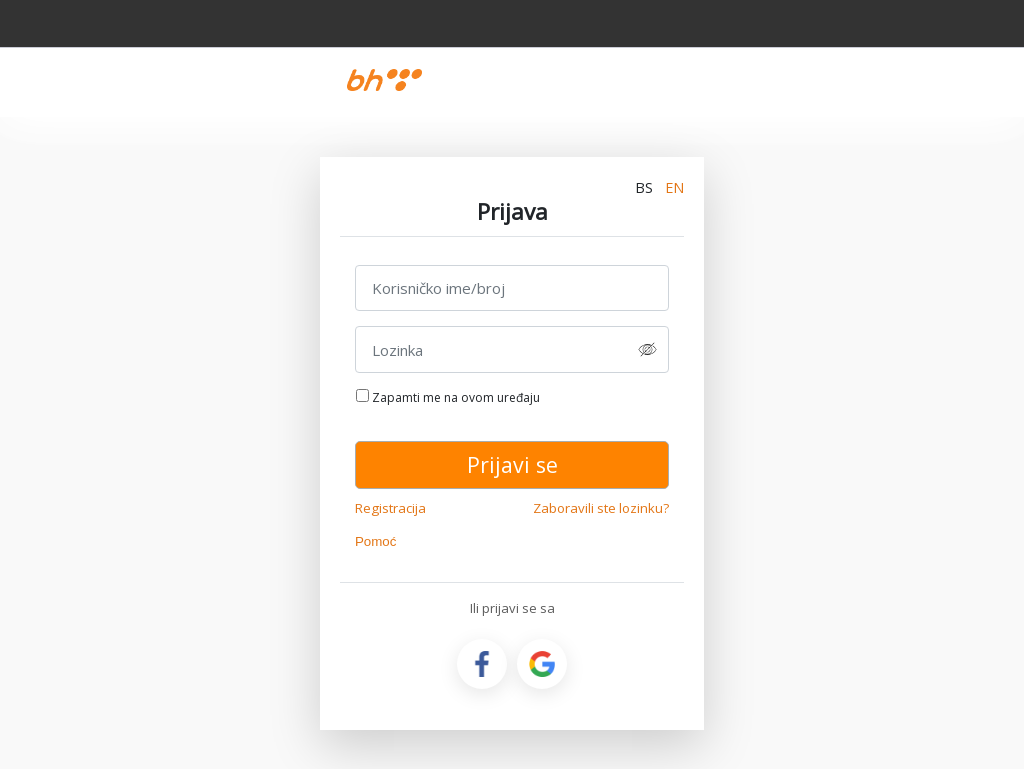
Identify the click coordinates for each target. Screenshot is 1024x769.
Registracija (390, 508)
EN (674, 187)
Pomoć (375, 541)
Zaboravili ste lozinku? (601, 508)
